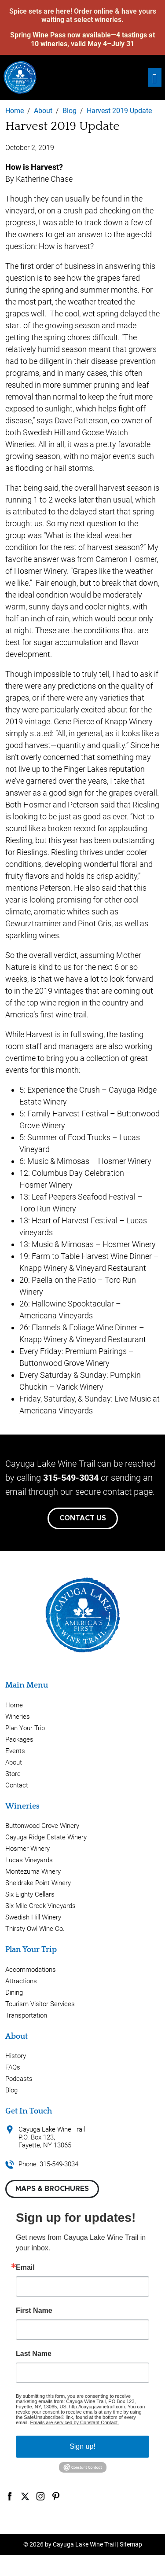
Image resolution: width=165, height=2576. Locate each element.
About (13, 1762)
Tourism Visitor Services (40, 2004)
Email (25, 2267)
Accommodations (30, 1970)
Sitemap (131, 2544)
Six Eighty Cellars (30, 1894)
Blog (11, 2090)
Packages (19, 1739)
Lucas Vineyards (29, 1860)
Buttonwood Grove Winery (42, 1826)
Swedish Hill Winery (33, 1917)
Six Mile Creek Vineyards (40, 1906)
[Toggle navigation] (154, 77)
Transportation (26, 2015)
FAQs (12, 2067)
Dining (14, 1992)
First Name (34, 2310)
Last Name (33, 2353)
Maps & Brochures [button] (52, 2188)
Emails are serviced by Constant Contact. (74, 2422)
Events (15, 1751)
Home (14, 1705)
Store (13, 1774)
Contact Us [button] (82, 1518)
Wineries (17, 1717)
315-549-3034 (71, 1477)
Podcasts (19, 2079)
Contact (16, 1785)
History (15, 2056)
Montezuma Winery (33, 1871)
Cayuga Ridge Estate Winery (46, 1837)
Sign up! (82, 2446)
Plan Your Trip (25, 1728)
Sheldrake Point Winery (38, 1883)
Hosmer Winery (27, 1849)
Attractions (21, 1981)
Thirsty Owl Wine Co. (35, 1929)
